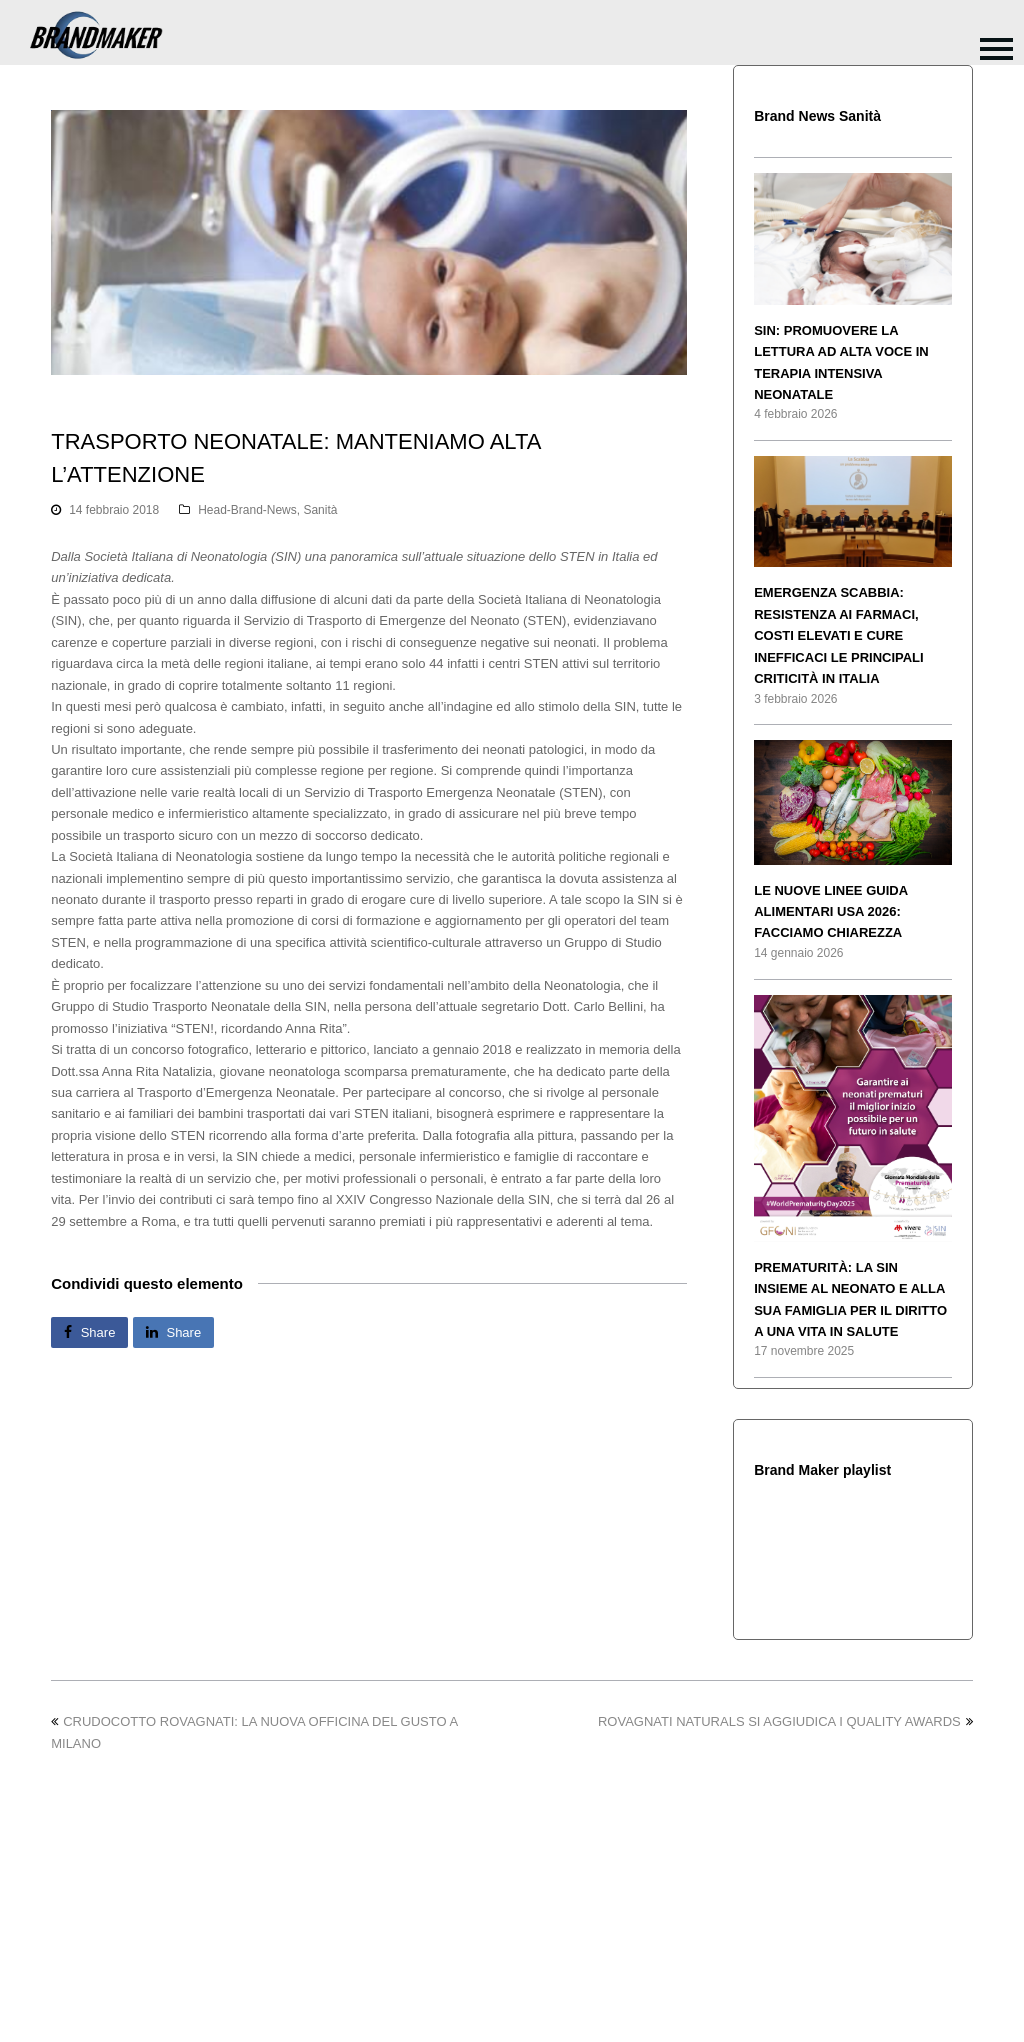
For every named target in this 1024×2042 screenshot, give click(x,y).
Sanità (320, 510)
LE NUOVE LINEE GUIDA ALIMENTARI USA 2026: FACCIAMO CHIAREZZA (830, 912)
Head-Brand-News (247, 510)
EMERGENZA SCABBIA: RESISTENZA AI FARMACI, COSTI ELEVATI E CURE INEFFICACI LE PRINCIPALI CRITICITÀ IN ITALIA (838, 635)
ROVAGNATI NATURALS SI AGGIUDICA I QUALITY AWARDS (785, 1721)
